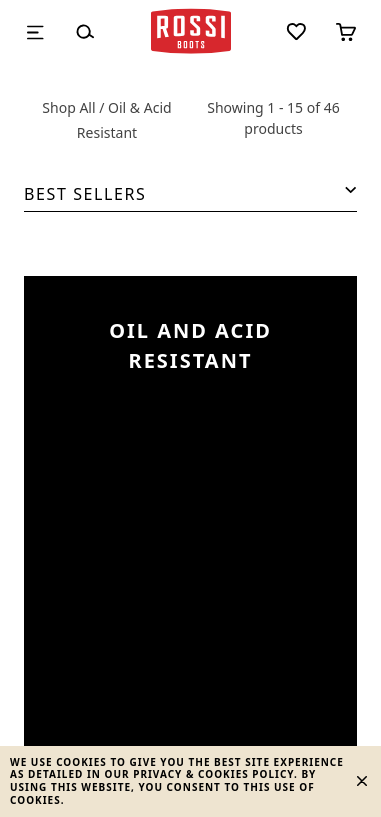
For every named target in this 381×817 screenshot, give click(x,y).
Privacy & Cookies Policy (213, 774)
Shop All (68, 107)
